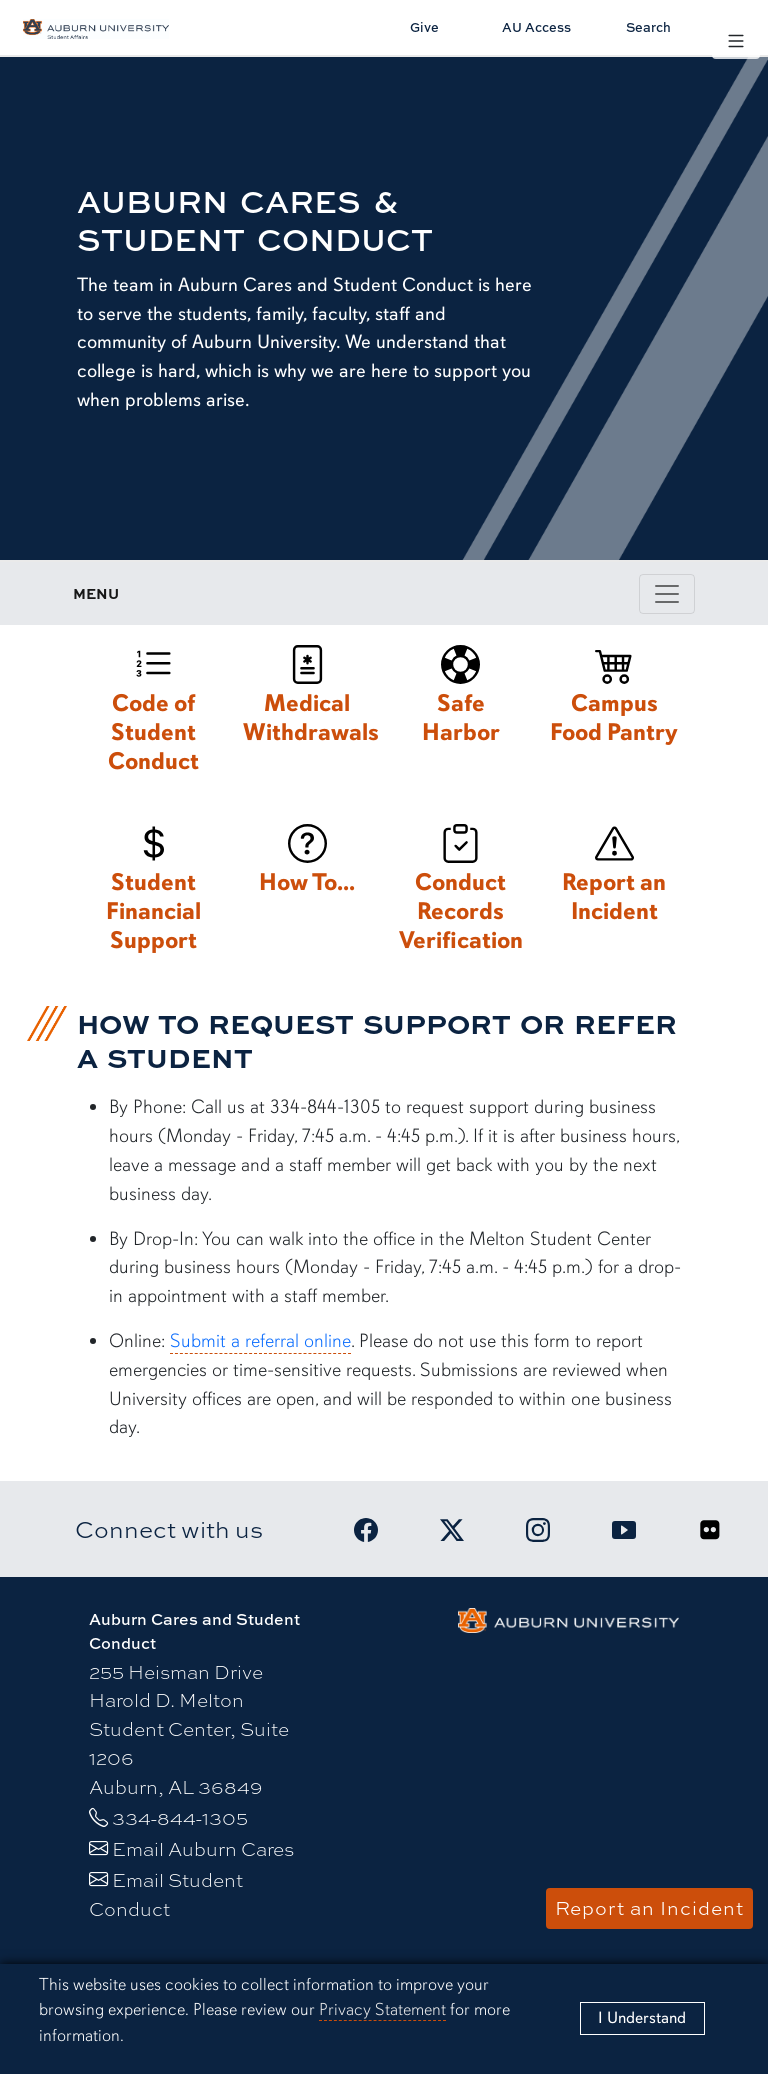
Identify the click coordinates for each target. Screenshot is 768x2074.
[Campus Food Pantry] (614, 699)
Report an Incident (649, 1908)
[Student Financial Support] (153, 893)
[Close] (642, 2018)
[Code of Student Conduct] (153, 714)
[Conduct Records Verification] (460, 893)
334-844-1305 (180, 1818)
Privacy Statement (382, 2009)
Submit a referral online (260, 1341)
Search (648, 27)
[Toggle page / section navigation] (667, 594)
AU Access (536, 27)
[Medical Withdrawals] (307, 699)
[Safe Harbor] (460, 699)
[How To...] (307, 864)
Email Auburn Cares (203, 1849)
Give (424, 27)
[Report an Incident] (614, 878)
